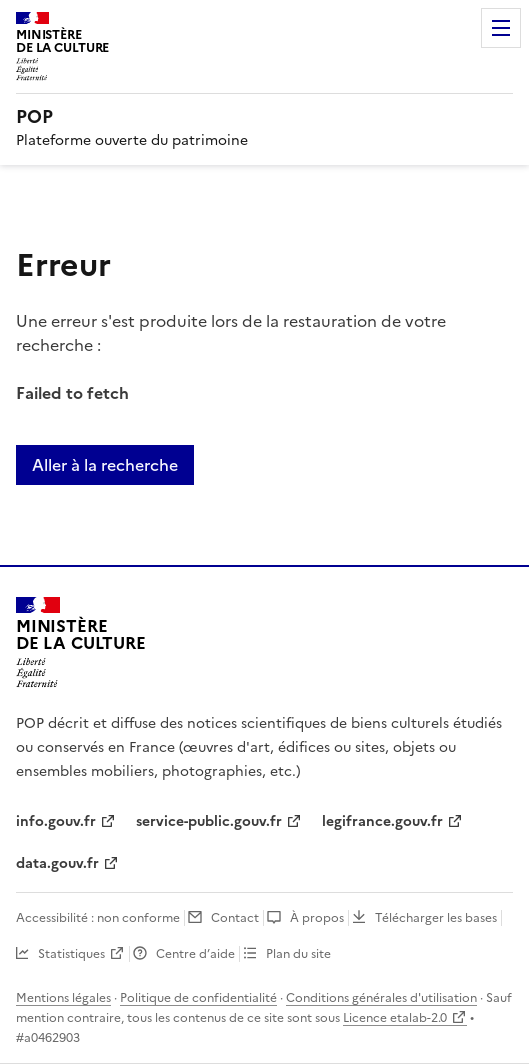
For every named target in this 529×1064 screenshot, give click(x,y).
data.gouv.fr (57, 863)
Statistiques (71, 954)
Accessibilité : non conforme (98, 918)
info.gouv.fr (56, 821)
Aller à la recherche (105, 465)
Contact (235, 918)
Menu (501, 28)
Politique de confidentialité (198, 998)
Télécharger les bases (436, 918)
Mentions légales (63, 998)
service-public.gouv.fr (209, 821)
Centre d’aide (195, 954)
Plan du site (298, 954)
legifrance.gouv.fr (382, 821)
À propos (317, 918)
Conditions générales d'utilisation (381, 998)
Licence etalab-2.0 (395, 1018)
